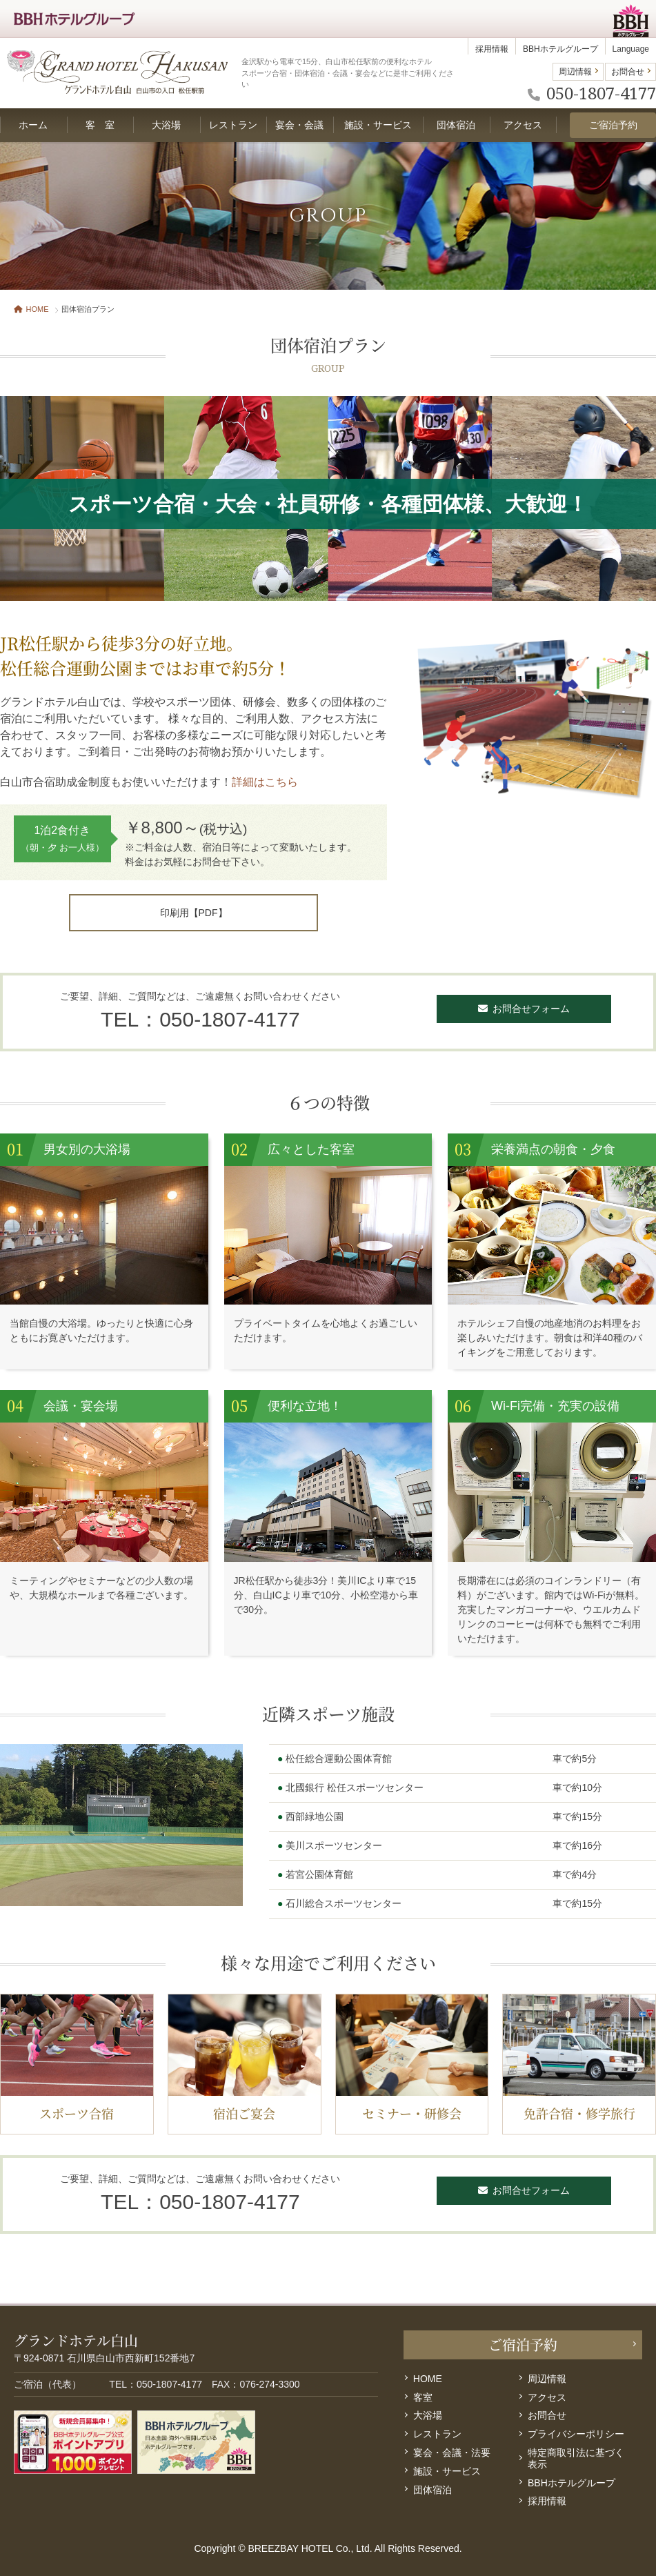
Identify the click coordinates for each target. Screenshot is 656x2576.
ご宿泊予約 (613, 124)
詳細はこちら (265, 782)
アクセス (547, 2397)
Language (631, 49)
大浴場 (427, 2415)
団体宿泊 (432, 2489)
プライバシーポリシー (576, 2433)
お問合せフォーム (524, 1008)
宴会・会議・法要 (451, 2452)
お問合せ (627, 72)
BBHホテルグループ (560, 49)
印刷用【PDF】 (194, 912)
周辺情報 (575, 72)
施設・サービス (447, 2471)
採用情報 (491, 49)
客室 (423, 2397)
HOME (31, 309)
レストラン (437, 2433)
